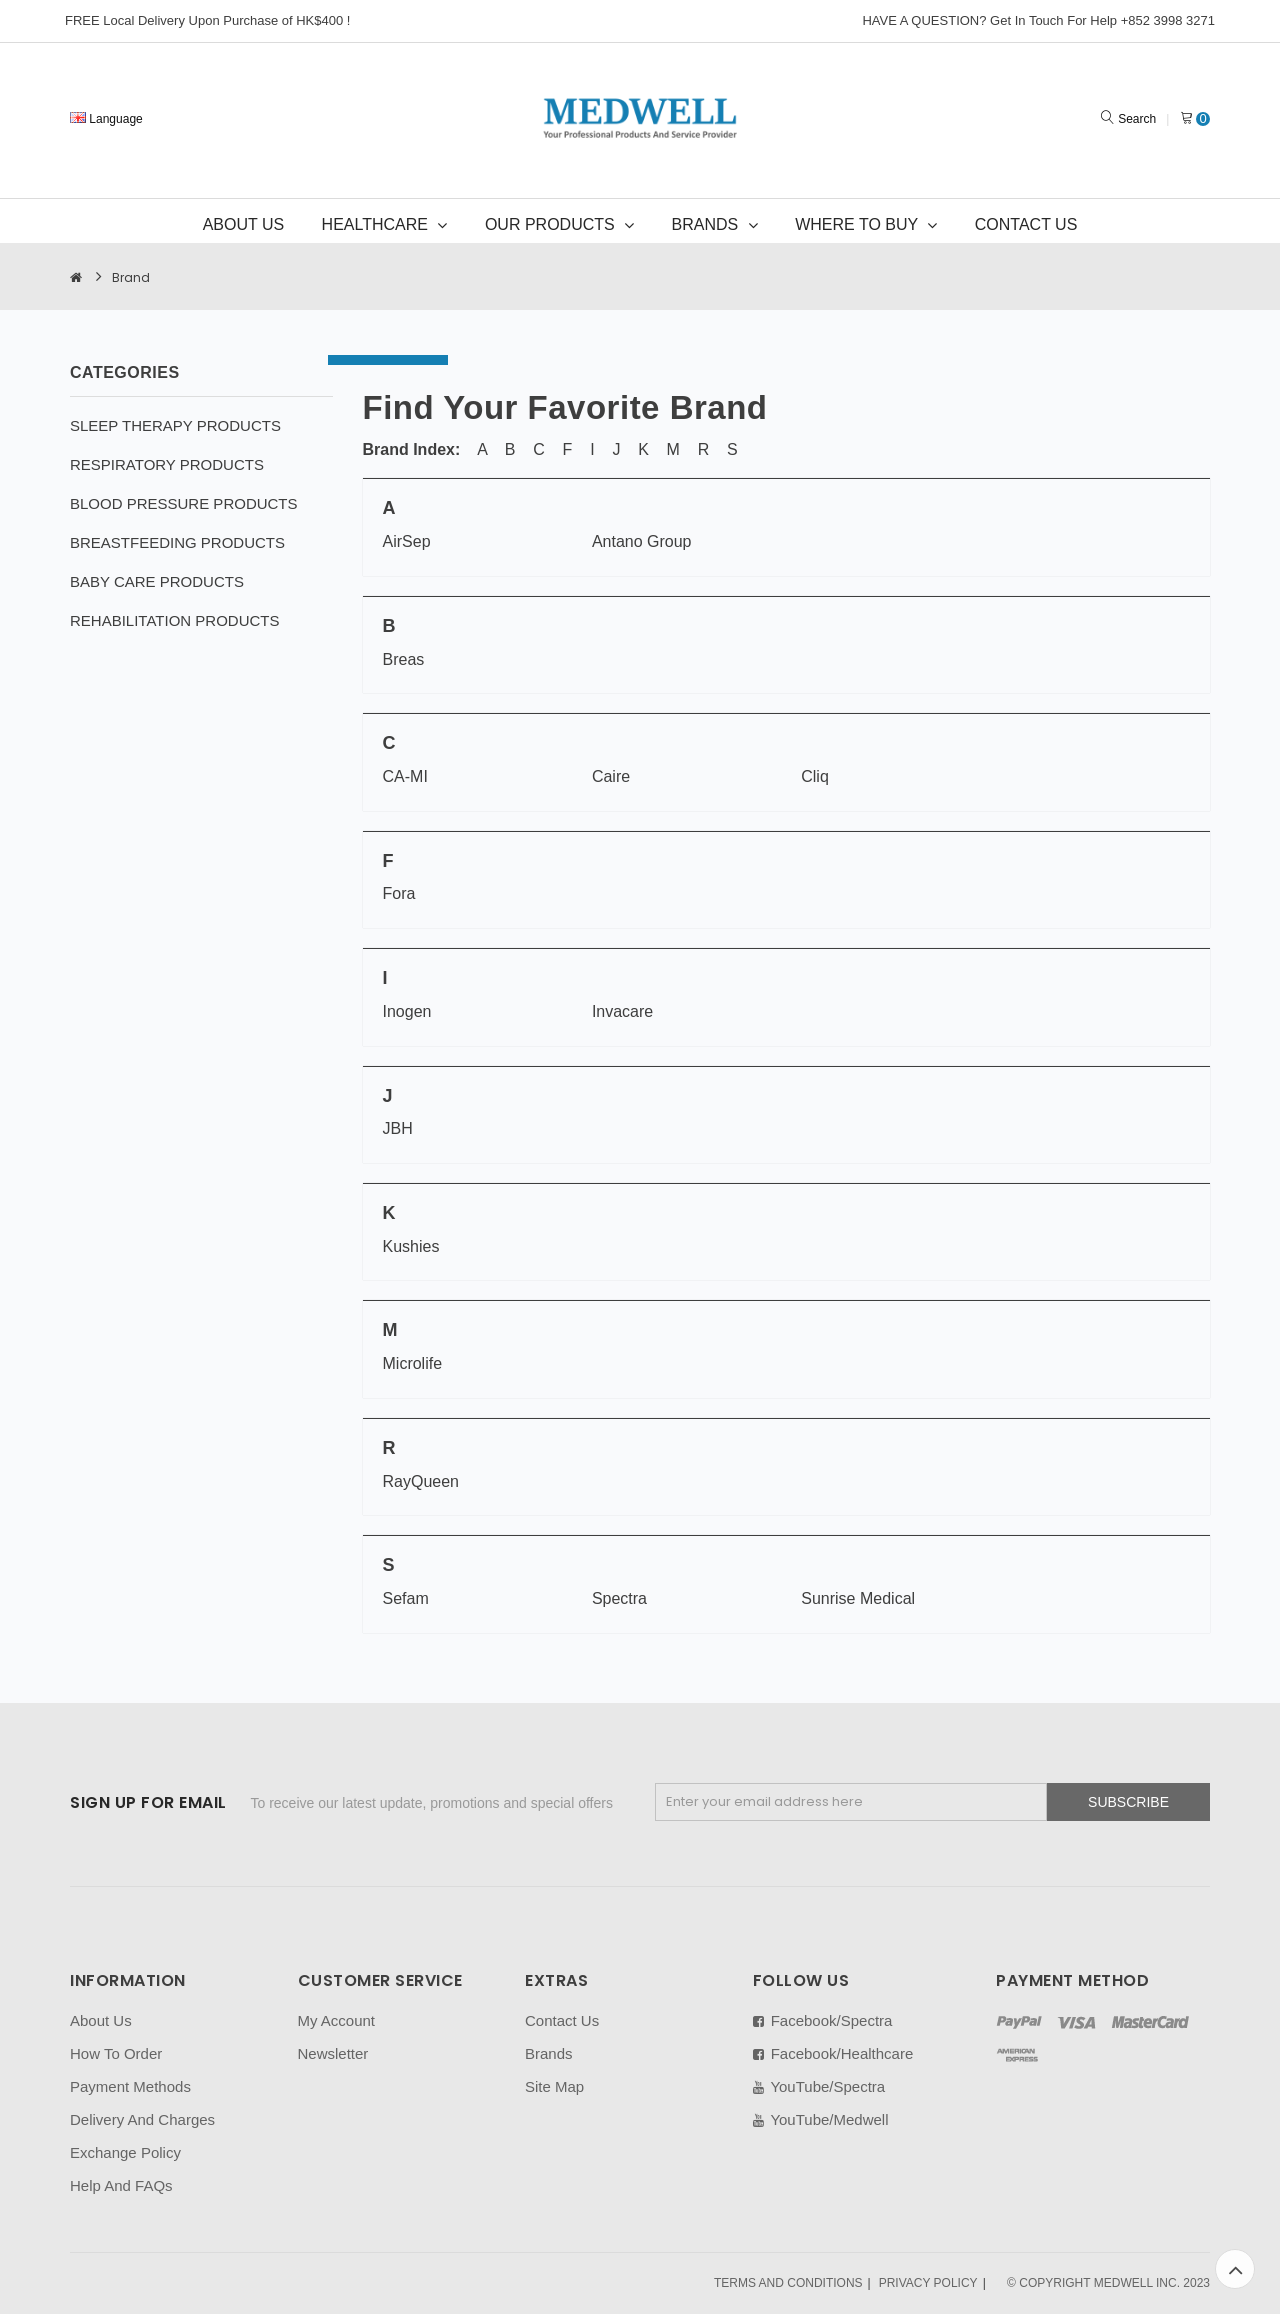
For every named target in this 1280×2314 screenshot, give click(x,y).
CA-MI (405, 776)
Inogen (407, 1011)
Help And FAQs (121, 2185)
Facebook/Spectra (823, 2020)
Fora (399, 893)
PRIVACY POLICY (928, 2283)
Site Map (554, 2086)
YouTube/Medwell (821, 2119)
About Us (101, 2020)
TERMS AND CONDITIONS (788, 2283)
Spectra (619, 1598)
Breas (404, 659)
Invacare (622, 1011)
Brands (549, 2053)
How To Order (116, 2053)
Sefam (406, 1598)
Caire (611, 776)
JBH (398, 1128)
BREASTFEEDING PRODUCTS (177, 542)
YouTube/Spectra (819, 2086)
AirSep (407, 541)
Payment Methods (130, 2086)
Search (1137, 119)
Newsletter (333, 2053)
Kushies (411, 1246)
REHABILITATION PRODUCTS (174, 620)
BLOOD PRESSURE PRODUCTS (184, 503)
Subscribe (1128, 1802)
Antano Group (642, 541)
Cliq (815, 776)
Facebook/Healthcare (833, 2053)
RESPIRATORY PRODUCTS (167, 464)
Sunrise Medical (858, 1598)
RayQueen (421, 1481)
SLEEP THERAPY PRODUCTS (175, 425)
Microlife (413, 1363)
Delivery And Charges (142, 2119)
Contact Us (562, 2020)
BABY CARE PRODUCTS (157, 581)
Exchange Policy (125, 2152)
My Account (337, 2020)
